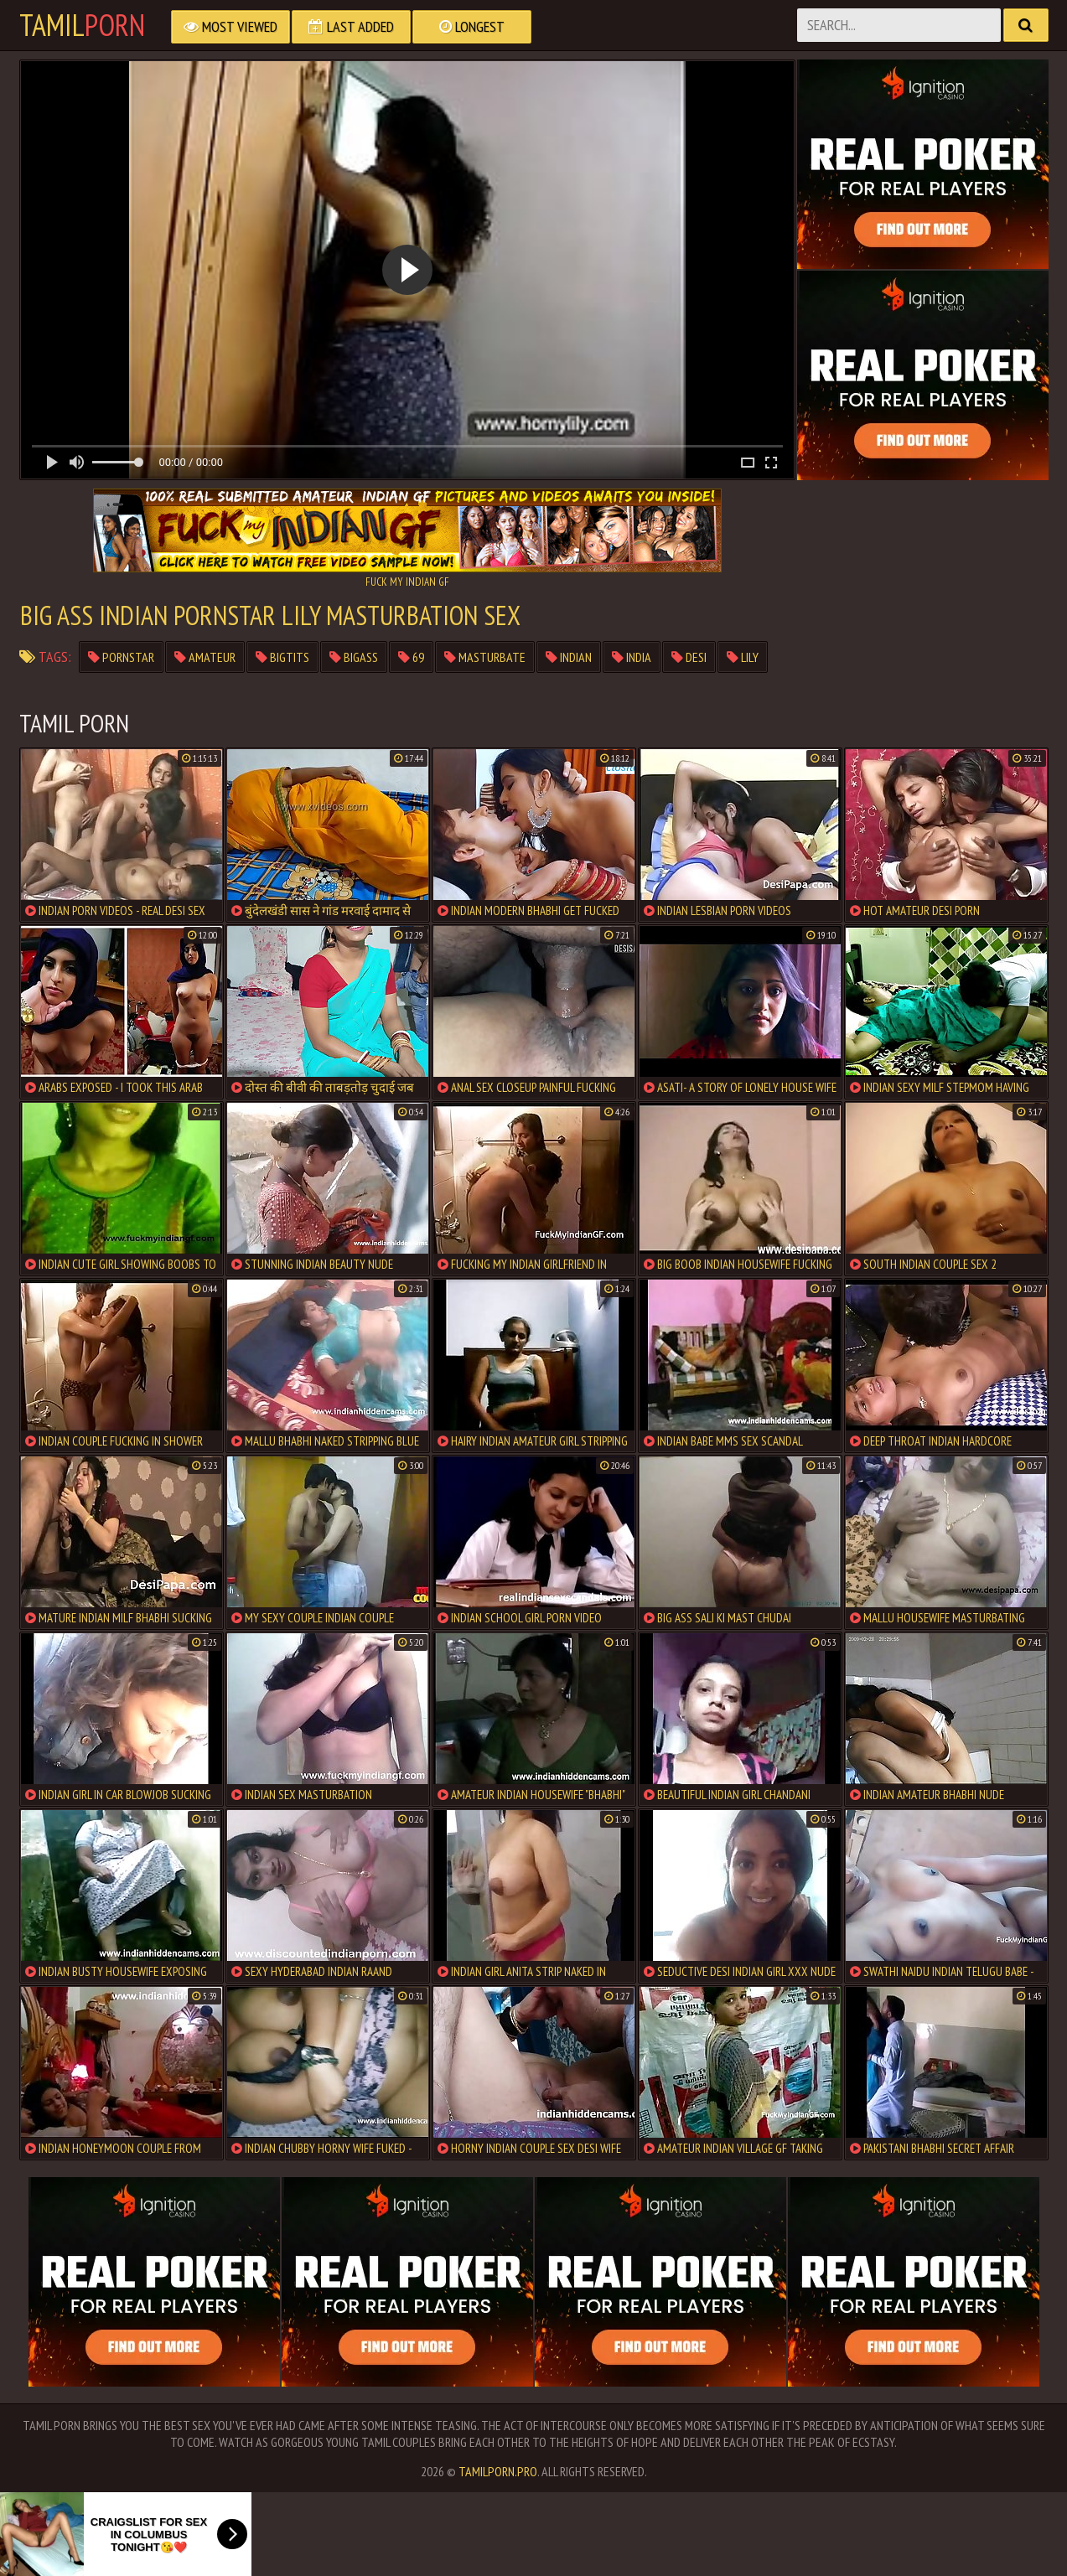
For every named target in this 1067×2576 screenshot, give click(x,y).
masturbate (485, 657)
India (631, 657)
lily (743, 657)
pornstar (121, 657)
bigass (353, 657)
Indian (569, 657)
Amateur (205, 657)
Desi (689, 657)
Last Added (351, 26)
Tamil (82, 25)
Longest (472, 26)
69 (411, 657)
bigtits (282, 657)
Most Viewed (230, 26)
